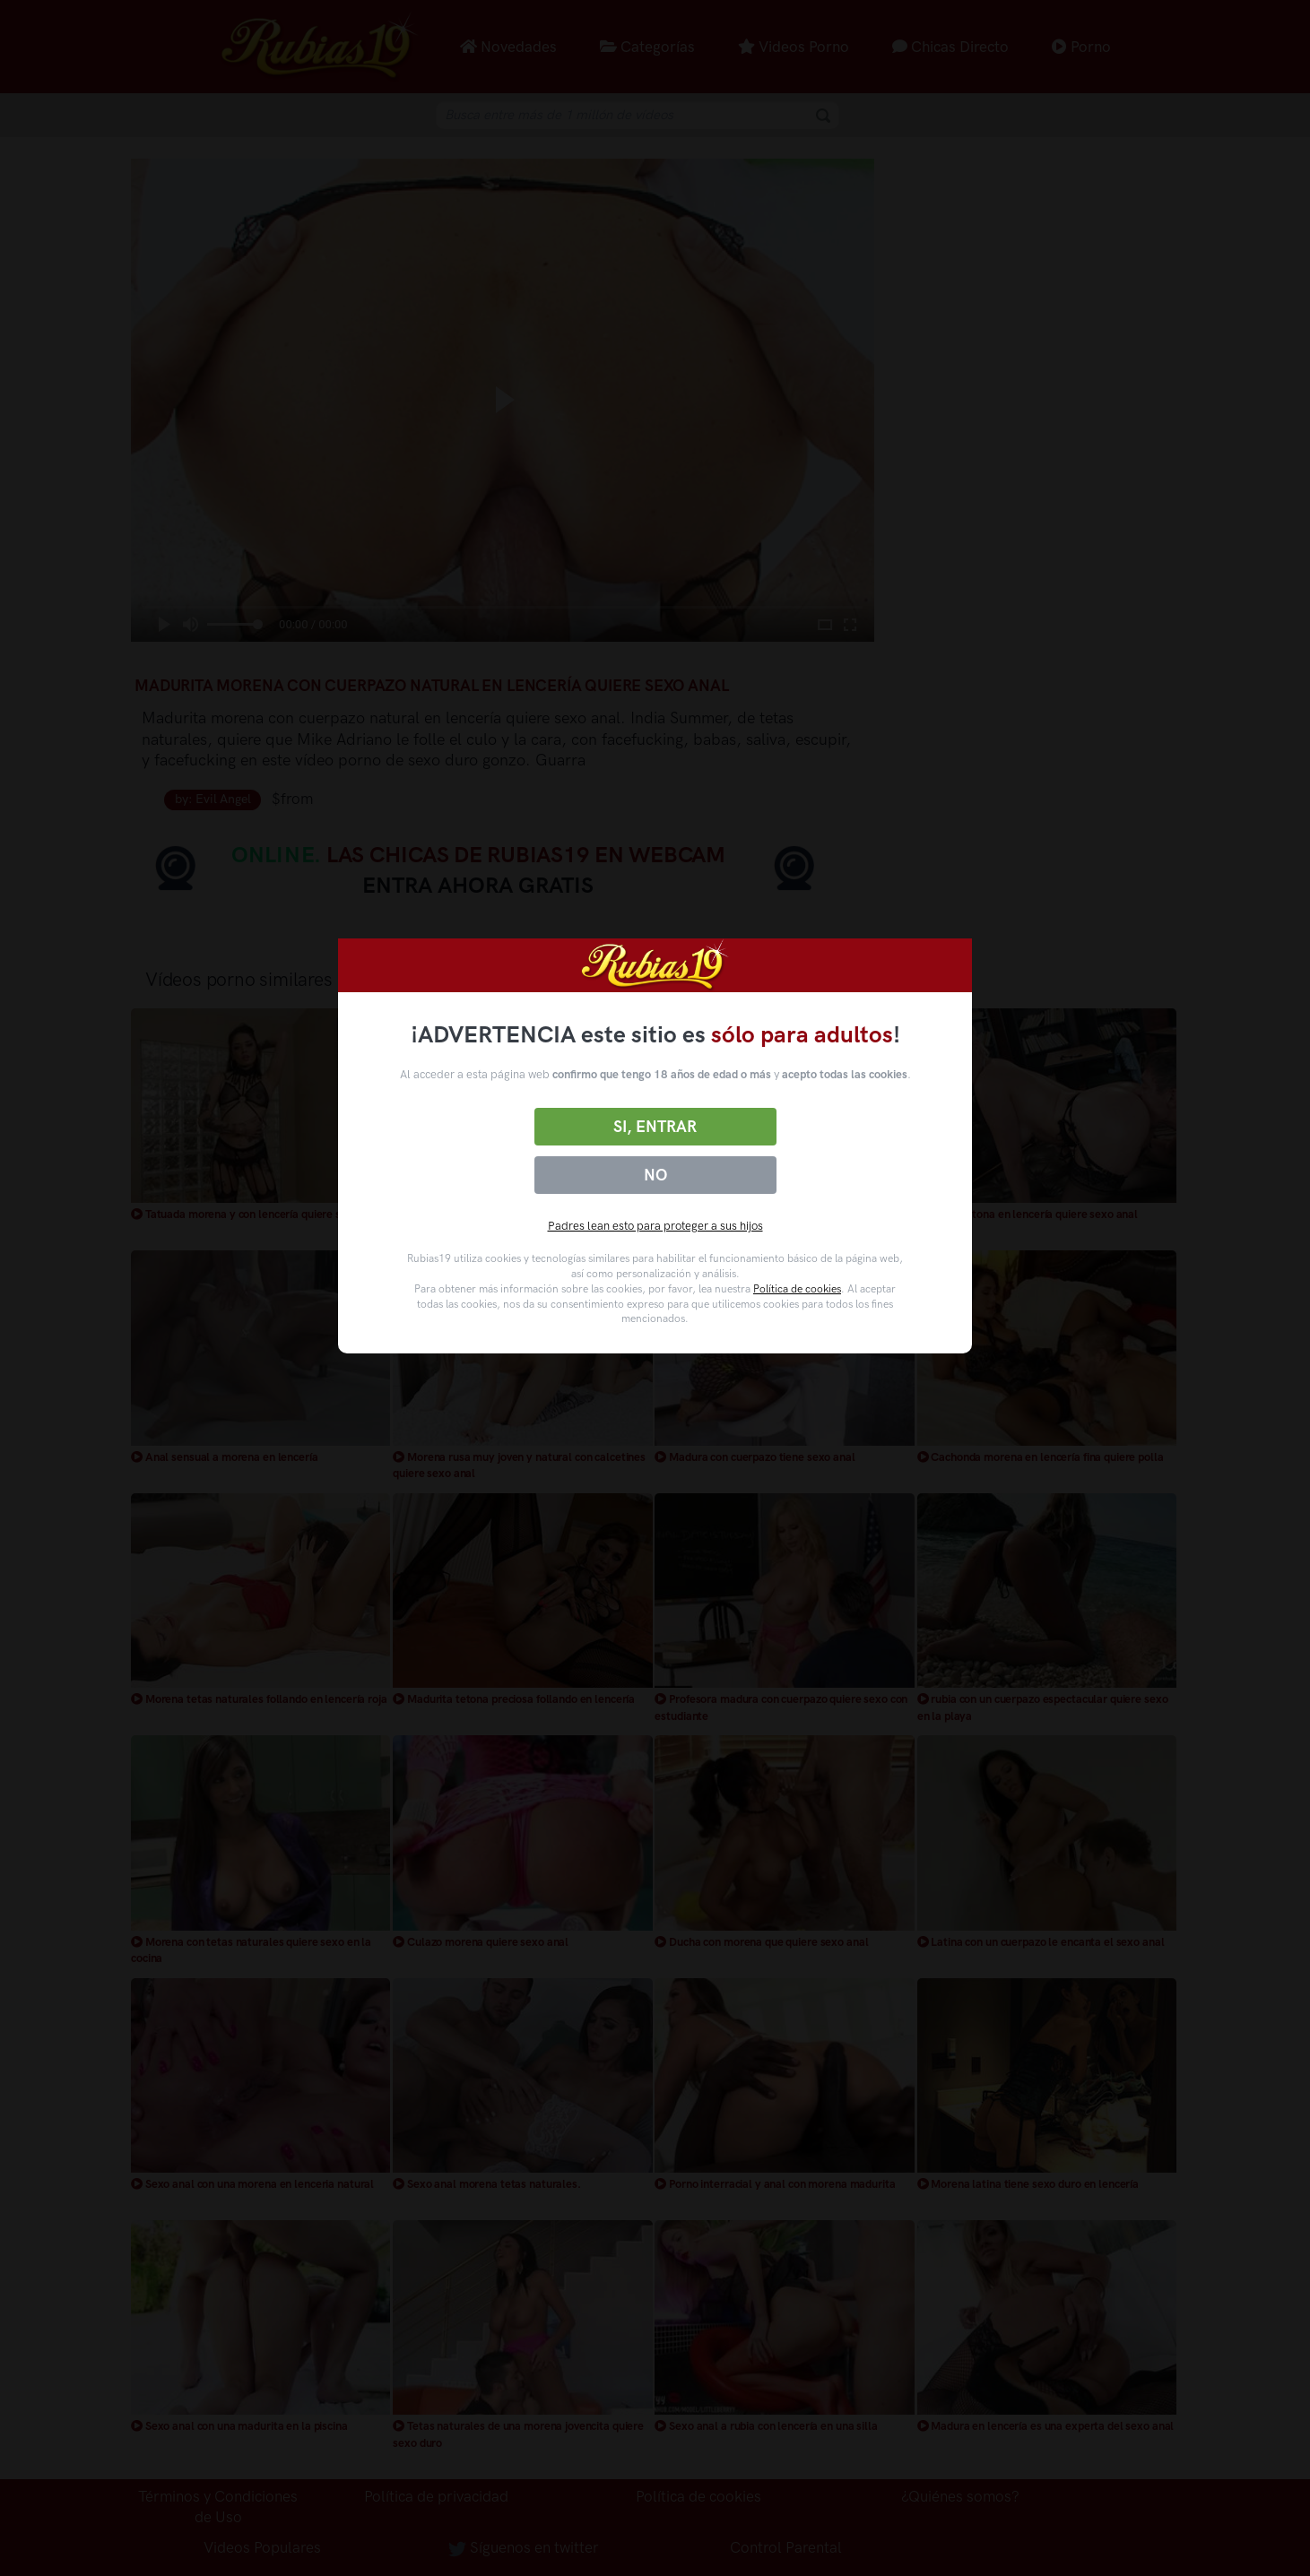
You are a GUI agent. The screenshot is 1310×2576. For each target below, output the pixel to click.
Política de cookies (797, 1289)
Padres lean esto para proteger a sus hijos (655, 1225)
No (655, 1175)
